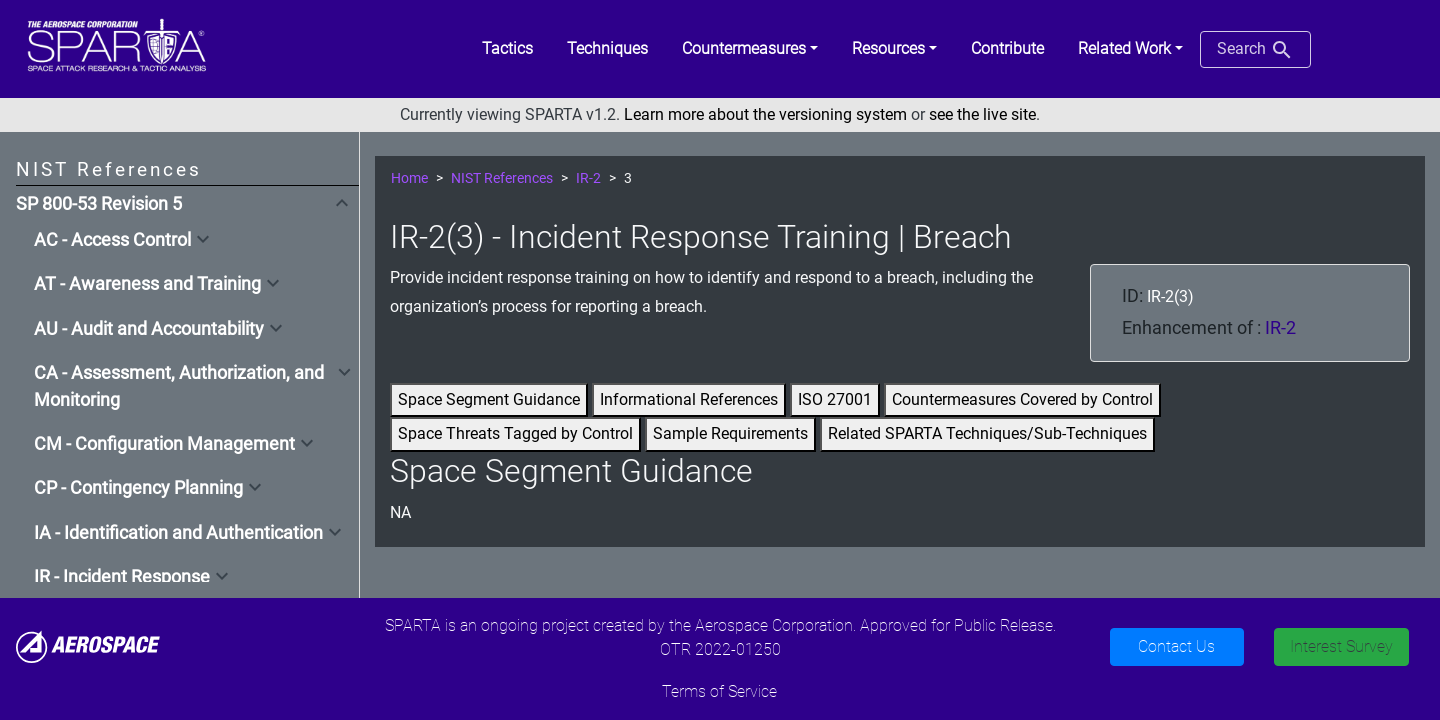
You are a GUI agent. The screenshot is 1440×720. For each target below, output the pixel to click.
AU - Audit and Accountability (149, 329)
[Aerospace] (88, 645)
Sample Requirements (730, 433)
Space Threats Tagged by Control (515, 433)
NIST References (502, 178)
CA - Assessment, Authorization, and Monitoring (179, 386)
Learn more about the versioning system (765, 114)
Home (409, 178)
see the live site (982, 114)
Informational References (689, 399)
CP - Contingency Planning (138, 488)
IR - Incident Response (122, 577)
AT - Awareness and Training (147, 284)
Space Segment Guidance (489, 399)
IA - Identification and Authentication (178, 533)
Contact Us (1176, 646)
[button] (750, 49)
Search (1255, 50)
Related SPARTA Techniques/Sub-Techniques (987, 433)
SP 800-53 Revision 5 (99, 204)
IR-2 (588, 178)
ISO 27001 (835, 399)
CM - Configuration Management (164, 444)
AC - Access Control (112, 240)
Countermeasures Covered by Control (1022, 399)
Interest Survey (1341, 646)
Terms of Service (719, 691)
